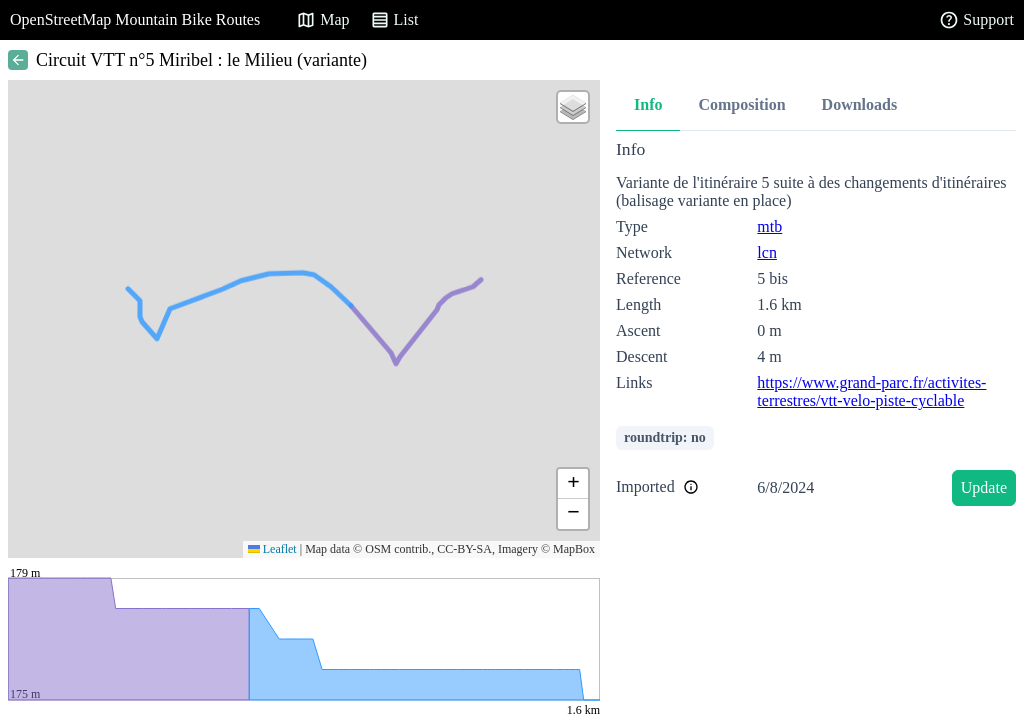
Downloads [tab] (860, 104)
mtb (769, 226)
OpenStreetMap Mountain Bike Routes (135, 19)
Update (984, 487)
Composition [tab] (741, 104)
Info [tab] (648, 104)
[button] (573, 107)
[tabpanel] (816, 326)
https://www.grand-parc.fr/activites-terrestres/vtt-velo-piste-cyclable (871, 391)
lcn (767, 252)
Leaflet (272, 549)
